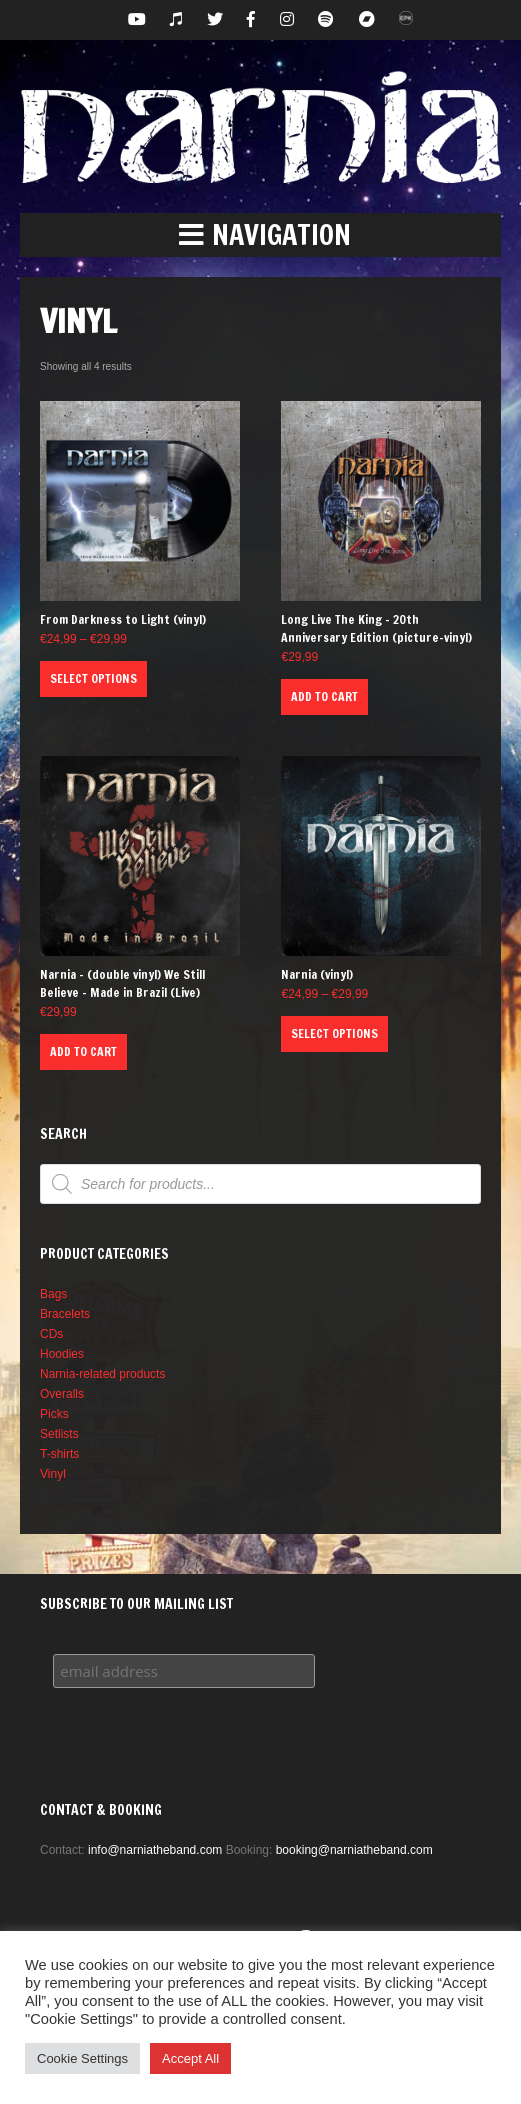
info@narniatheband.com (155, 1850)
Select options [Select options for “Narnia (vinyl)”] (334, 1033)
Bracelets (65, 1314)
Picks (54, 1414)
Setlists (59, 1434)
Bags (53, 1294)
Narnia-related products (102, 1374)
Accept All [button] (190, 2058)
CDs (51, 1334)
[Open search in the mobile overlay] (260, 1184)
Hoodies (62, 1354)
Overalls (62, 1394)
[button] (260, 235)
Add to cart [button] (324, 696)
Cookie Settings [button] (82, 2058)
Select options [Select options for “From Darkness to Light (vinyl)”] (93, 678)
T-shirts (59, 1454)
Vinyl (53, 1474)
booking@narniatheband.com (354, 1850)
